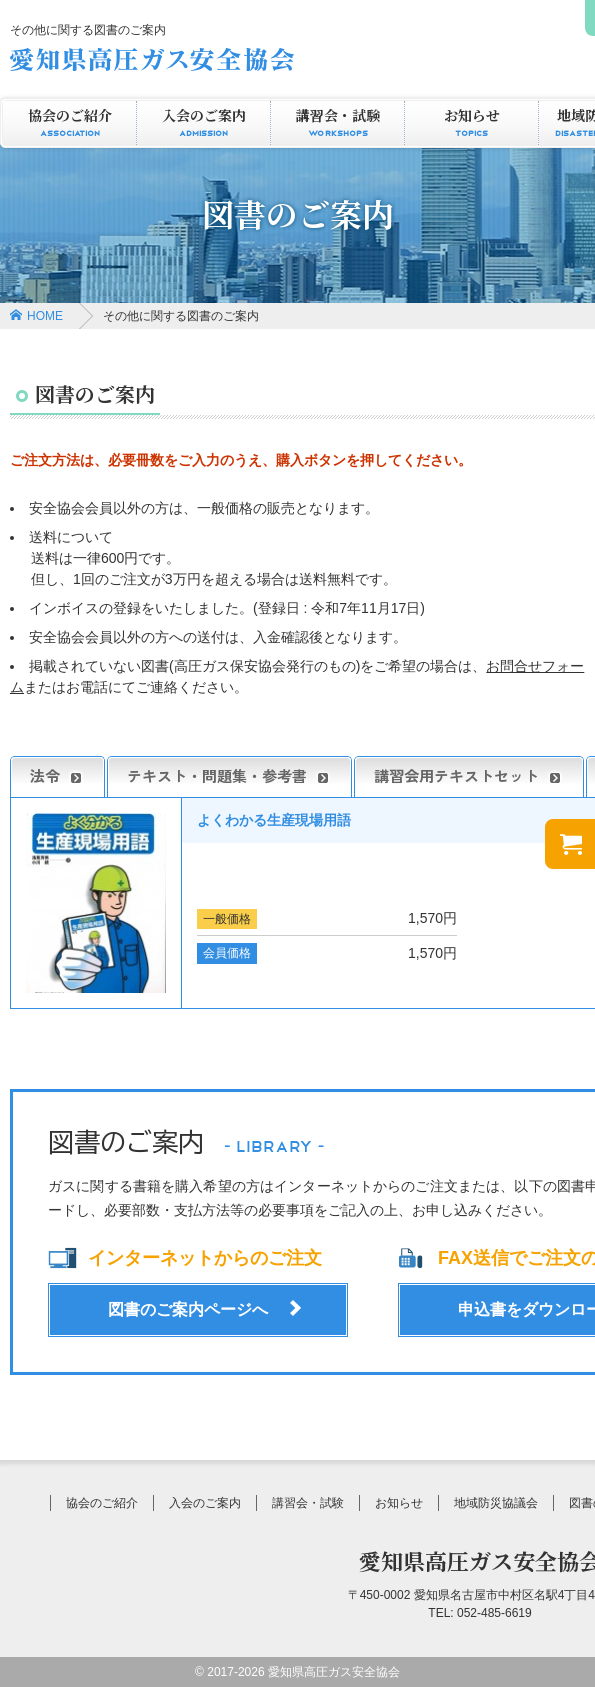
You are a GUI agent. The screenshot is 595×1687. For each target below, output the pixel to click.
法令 (57, 776)
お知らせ (471, 123)
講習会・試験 (337, 123)
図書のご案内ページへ (188, 1309)
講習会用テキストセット (469, 776)
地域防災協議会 (496, 1503)
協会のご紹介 (69, 123)
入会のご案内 (203, 123)
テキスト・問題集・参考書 (229, 776)
